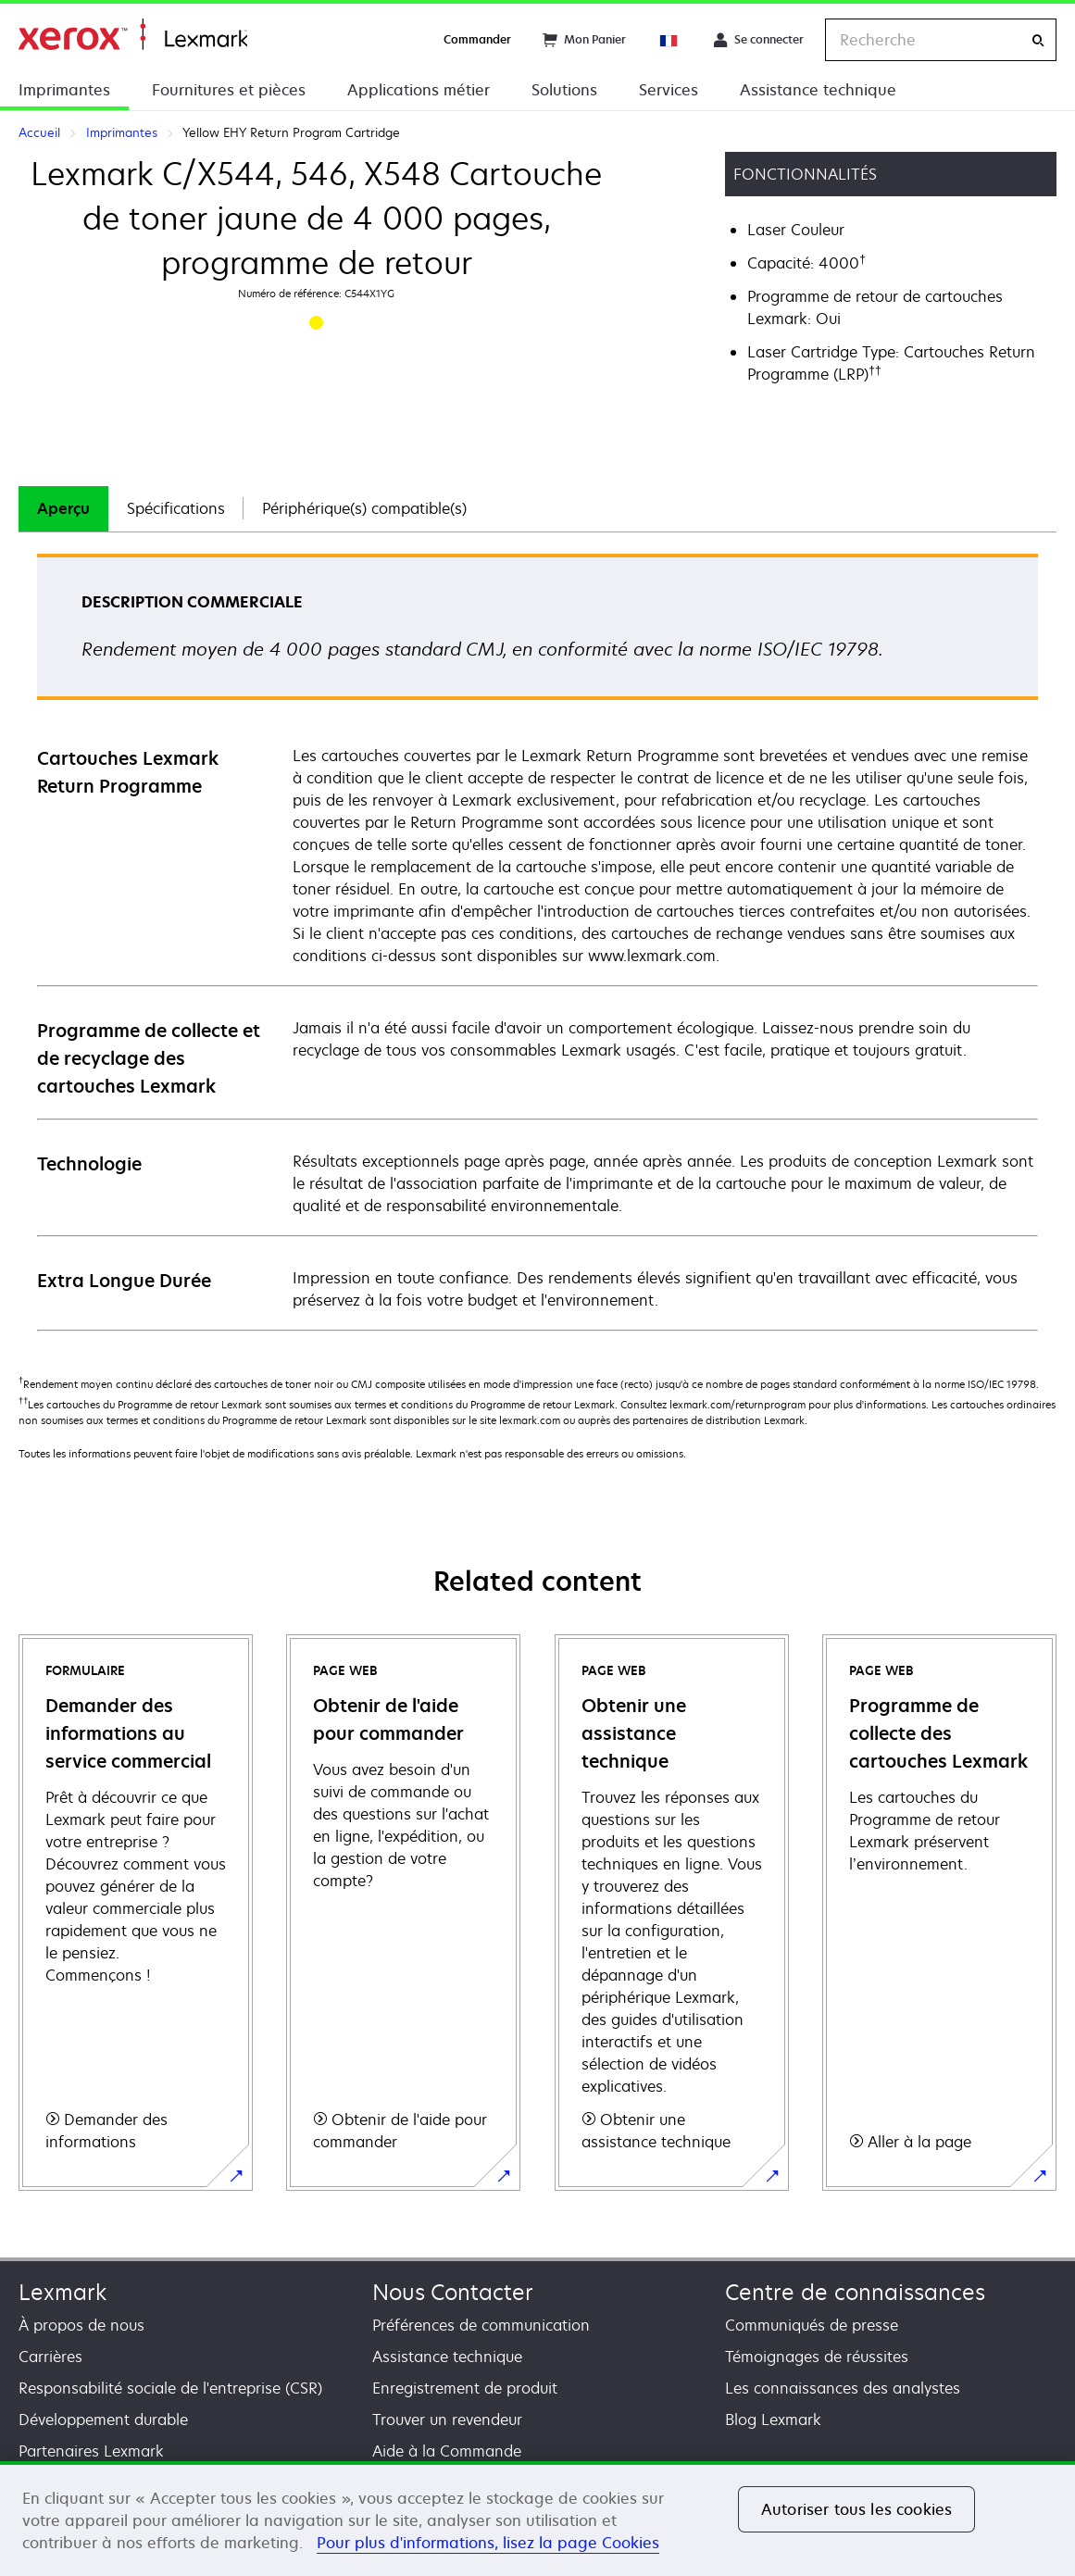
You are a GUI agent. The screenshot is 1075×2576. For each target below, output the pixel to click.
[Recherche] (1037, 40)
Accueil (133, 35)
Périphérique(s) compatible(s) (364, 508)
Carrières (50, 2356)
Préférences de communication (481, 2325)
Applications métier (418, 90)
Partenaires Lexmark (91, 2451)
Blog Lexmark (773, 2419)
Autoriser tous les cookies (856, 2509)
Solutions (564, 90)
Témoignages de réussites (816, 2356)
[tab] (63, 508)
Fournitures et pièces (229, 90)
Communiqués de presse (811, 2325)
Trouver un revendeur (447, 2419)
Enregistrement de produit (464, 2388)
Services (668, 90)
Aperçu (63, 508)
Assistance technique (818, 90)
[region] (537, 2518)
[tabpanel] (537, 941)
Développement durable (103, 2419)
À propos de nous (81, 2325)
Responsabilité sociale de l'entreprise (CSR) (170, 2388)
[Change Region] (669, 39)
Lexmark (62, 2292)
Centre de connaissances (855, 2292)
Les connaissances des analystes (842, 2388)
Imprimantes (64, 90)
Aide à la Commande (446, 2451)
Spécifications (176, 508)
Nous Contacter (452, 2292)
